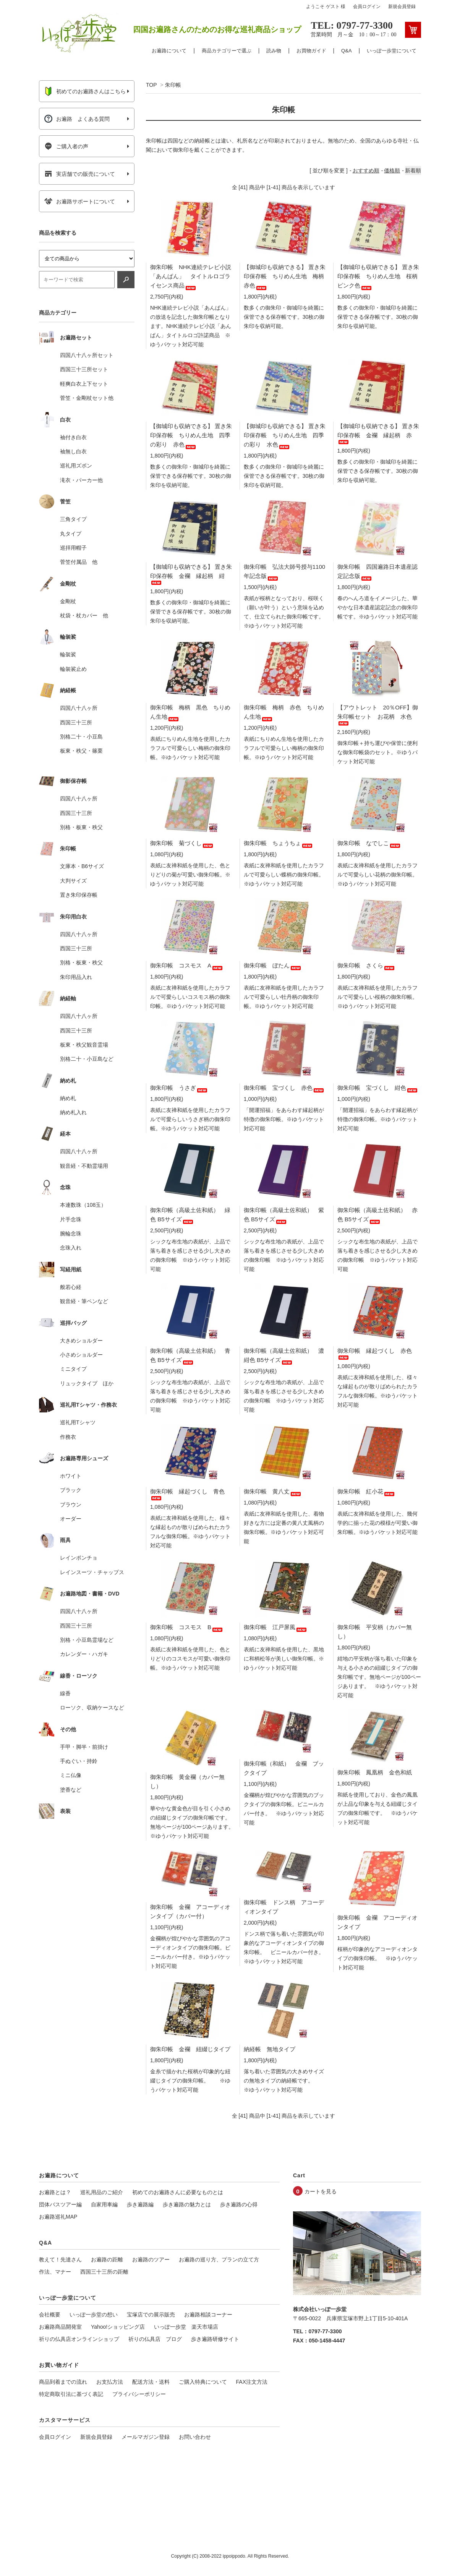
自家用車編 (104, 2204)
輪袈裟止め (73, 669)
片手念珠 (70, 1219)
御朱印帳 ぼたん (273, 965)
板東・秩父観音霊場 (84, 1045)
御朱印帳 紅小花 (366, 1491)
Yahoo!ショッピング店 (118, 2327)
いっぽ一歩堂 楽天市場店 (186, 2327)
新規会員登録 (402, 6)
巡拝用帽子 (73, 548)
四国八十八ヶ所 (78, 708)
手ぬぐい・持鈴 (78, 1761)
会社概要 (49, 2314)
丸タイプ (70, 534)
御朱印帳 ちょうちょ (278, 843)
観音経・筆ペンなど (84, 1301)
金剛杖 (68, 601)
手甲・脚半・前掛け (84, 1747)
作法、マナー (55, 2272)
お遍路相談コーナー (208, 2314)
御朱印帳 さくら (366, 965)
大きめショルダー (81, 1341)
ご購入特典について (203, 2382)
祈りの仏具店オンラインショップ (79, 2339)
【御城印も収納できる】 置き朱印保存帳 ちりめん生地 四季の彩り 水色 (285, 435)
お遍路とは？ (55, 2192)
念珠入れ (70, 1248)
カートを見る (321, 2191)
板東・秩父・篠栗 (81, 751)
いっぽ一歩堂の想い (94, 2314)
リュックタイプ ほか (86, 1383)
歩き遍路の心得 (239, 2204)
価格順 (392, 170)
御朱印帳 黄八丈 (273, 1491)
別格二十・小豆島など (86, 1059)
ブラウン (70, 1504)
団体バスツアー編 (60, 2204)
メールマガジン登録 (145, 2437)
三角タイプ (73, 519)
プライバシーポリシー (139, 2394)
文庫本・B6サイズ (82, 866)
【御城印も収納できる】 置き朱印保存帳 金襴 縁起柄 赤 (378, 433)
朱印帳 (173, 85)
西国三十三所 (76, 722)
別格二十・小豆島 (81, 737)
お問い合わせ (195, 2437)
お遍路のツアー (151, 2259)
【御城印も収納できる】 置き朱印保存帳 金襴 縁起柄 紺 (191, 573)
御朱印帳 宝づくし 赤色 (284, 1087)
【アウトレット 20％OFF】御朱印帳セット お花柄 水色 (377, 714)
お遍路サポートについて (79, 201)
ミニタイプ (73, 1369)
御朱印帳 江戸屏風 (276, 1627)
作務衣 (68, 1437)
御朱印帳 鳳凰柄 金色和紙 (374, 1772)
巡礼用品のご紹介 (101, 2192)
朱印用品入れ (76, 977)
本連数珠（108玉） (83, 1205)
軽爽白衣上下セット (84, 384)
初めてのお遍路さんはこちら (85, 91)
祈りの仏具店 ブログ (155, 2339)
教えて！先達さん (60, 2259)
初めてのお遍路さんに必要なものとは (177, 2192)
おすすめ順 (366, 170)
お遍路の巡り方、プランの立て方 (219, 2259)
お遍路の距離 (107, 2259)
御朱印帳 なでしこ (369, 843)
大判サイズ (73, 881)
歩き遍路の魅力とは (187, 2204)
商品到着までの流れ (63, 2382)
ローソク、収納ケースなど (92, 1707)
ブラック (70, 1490)
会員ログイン (367, 6)
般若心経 (70, 1287)
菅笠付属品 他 (78, 562)
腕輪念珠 (70, 1233)
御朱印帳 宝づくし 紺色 (377, 1087)
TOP (151, 85)
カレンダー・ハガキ (84, 1654)
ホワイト (70, 1476)
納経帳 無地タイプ (269, 2049)
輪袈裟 (68, 654)
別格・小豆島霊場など (86, 1640)
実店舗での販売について (79, 174)
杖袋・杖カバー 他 (84, 615)
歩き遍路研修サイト (215, 2339)
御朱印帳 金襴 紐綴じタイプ (190, 2049)
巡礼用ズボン (76, 466)
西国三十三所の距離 (104, 2272)
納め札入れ (73, 1112)
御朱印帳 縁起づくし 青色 (187, 1493)
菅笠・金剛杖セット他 (86, 398)
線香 (65, 1693)
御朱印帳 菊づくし (182, 843)
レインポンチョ (78, 1558)
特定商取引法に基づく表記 (71, 2394)
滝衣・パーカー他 (81, 480)
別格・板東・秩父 (81, 827)
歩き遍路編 (140, 2204)
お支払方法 (109, 2382)
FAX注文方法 (251, 2382)
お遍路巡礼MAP (58, 2217)
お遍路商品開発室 (60, 2327)
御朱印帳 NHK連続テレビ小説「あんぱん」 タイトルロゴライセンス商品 (190, 276)
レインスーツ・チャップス (92, 1572)
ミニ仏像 (70, 1775)
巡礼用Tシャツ (78, 1422)
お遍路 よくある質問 (77, 119)
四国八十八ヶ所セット (86, 355)
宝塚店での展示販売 (151, 2314)
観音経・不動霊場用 (84, 1166)
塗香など (70, 1790)
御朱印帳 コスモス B (187, 1627)
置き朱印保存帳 (78, 895)
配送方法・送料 (151, 2382)
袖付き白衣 (73, 437)
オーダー (70, 1519)
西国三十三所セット (84, 369)
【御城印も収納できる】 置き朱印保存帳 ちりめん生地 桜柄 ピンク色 (380, 276)
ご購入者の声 (66, 146)
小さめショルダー (81, 1355)
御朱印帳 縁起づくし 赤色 (374, 1352)
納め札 (68, 1098)
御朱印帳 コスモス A (187, 965)
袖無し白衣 (73, 451)
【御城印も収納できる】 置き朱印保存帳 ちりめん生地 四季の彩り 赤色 (191, 435)
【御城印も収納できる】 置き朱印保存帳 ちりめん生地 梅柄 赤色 (287, 276)
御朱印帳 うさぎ (179, 1087)
